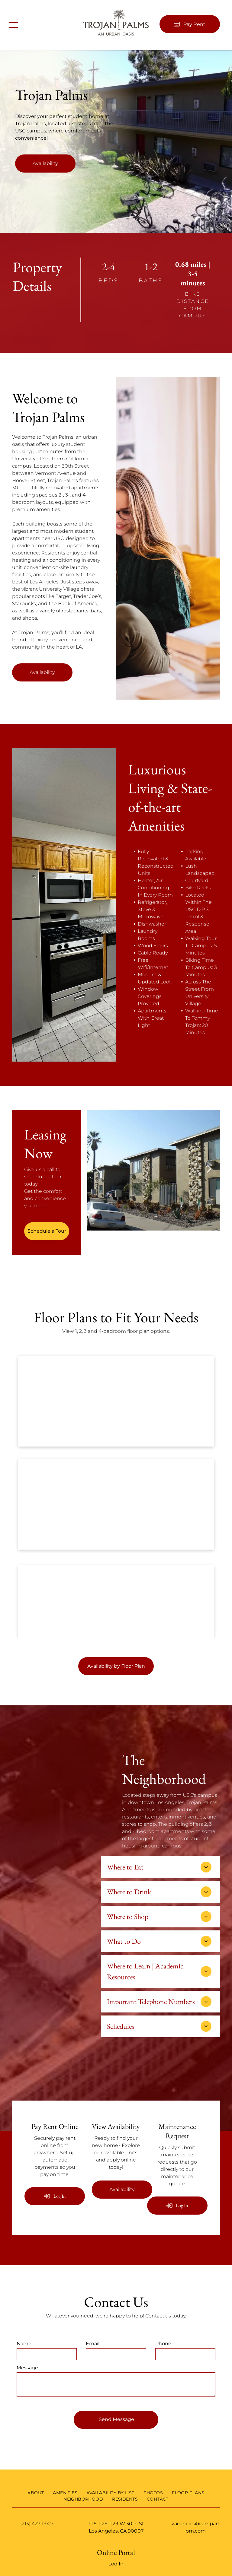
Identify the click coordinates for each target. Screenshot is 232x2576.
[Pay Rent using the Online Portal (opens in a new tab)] (190, 24)
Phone (163, 2343)
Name (24, 2343)
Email (92, 2343)
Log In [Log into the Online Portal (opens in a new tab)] (116, 2564)
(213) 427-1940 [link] (36, 2524)
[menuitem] (35, 2493)
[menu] (13, 25)
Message (27, 2368)
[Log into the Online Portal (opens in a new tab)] (54, 2196)
